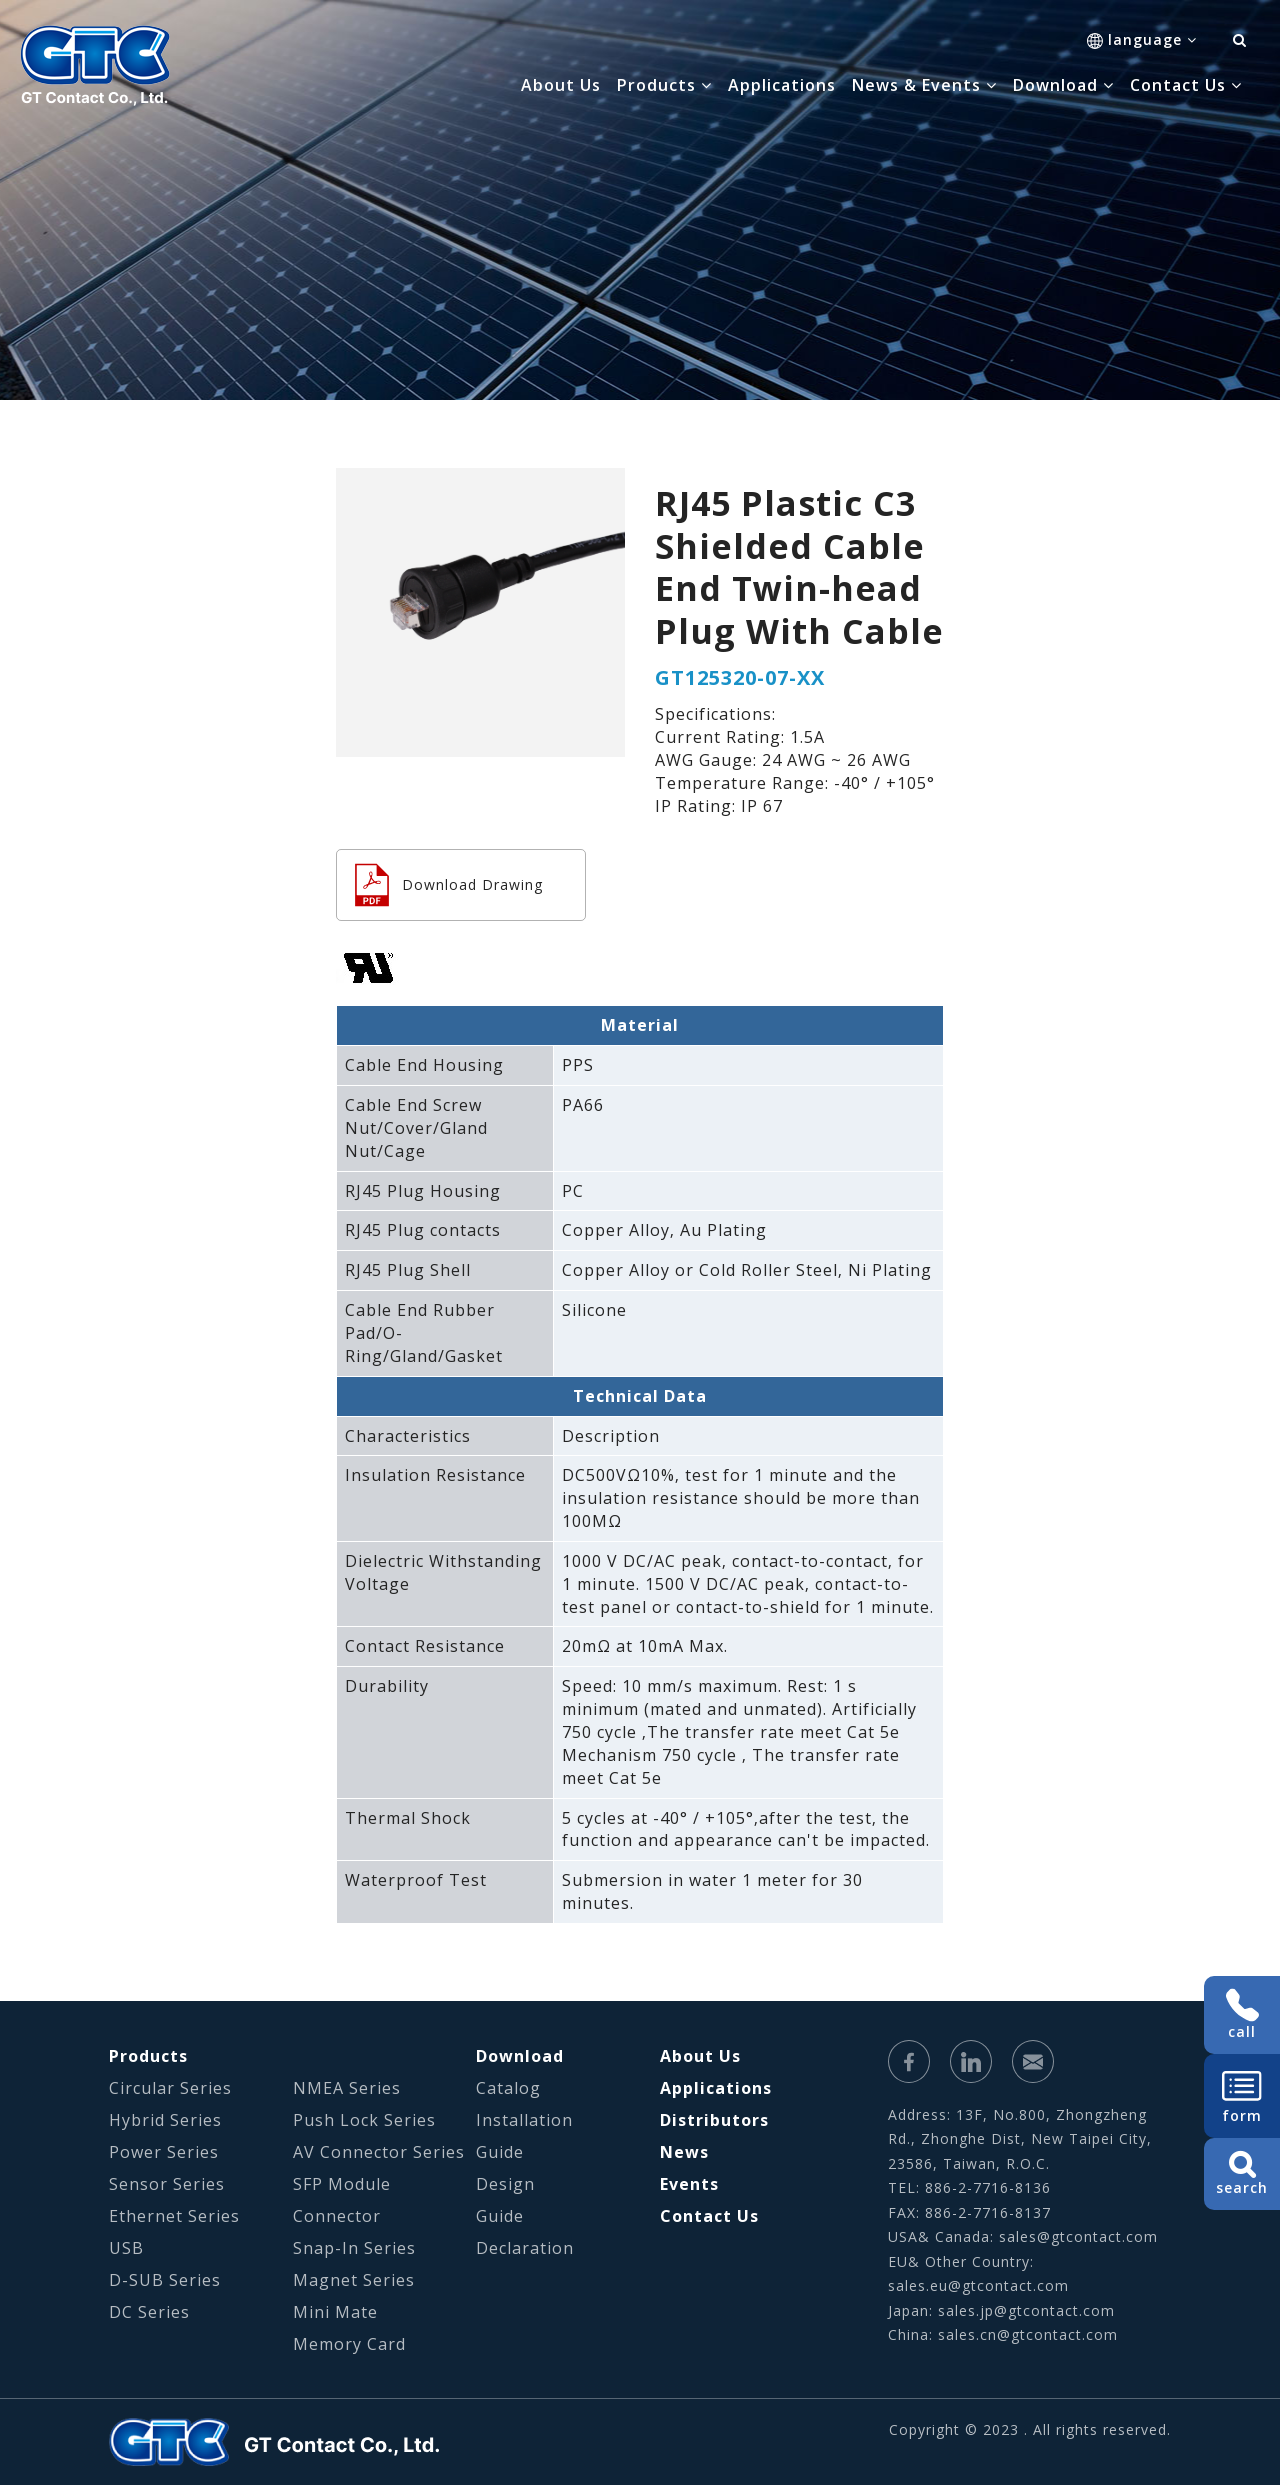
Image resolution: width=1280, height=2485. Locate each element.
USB (126, 2248)
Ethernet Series (174, 2216)
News (684, 2152)
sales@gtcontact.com (1078, 2236)
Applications (782, 85)
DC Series (149, 2312)
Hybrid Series (165, 2120)
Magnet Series (354, 2280)
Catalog (508, 2088)
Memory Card (349, 2344)
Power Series (164, 2152)
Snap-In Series (354, 2248)
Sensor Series (167, 2184)
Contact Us (709, 2216)
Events (689, 2184)
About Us (561, 85)
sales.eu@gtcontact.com (978, 2285)
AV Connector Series (379, 2152)
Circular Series (170, 2088)
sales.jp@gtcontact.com (1026, 2310)
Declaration (525, 2248)
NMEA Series (347, 2088)
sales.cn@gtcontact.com (1028, 2334)
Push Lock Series (364, 2120)
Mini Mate (335, 2312)
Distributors (714, 2120)
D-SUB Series (165, 2280)
